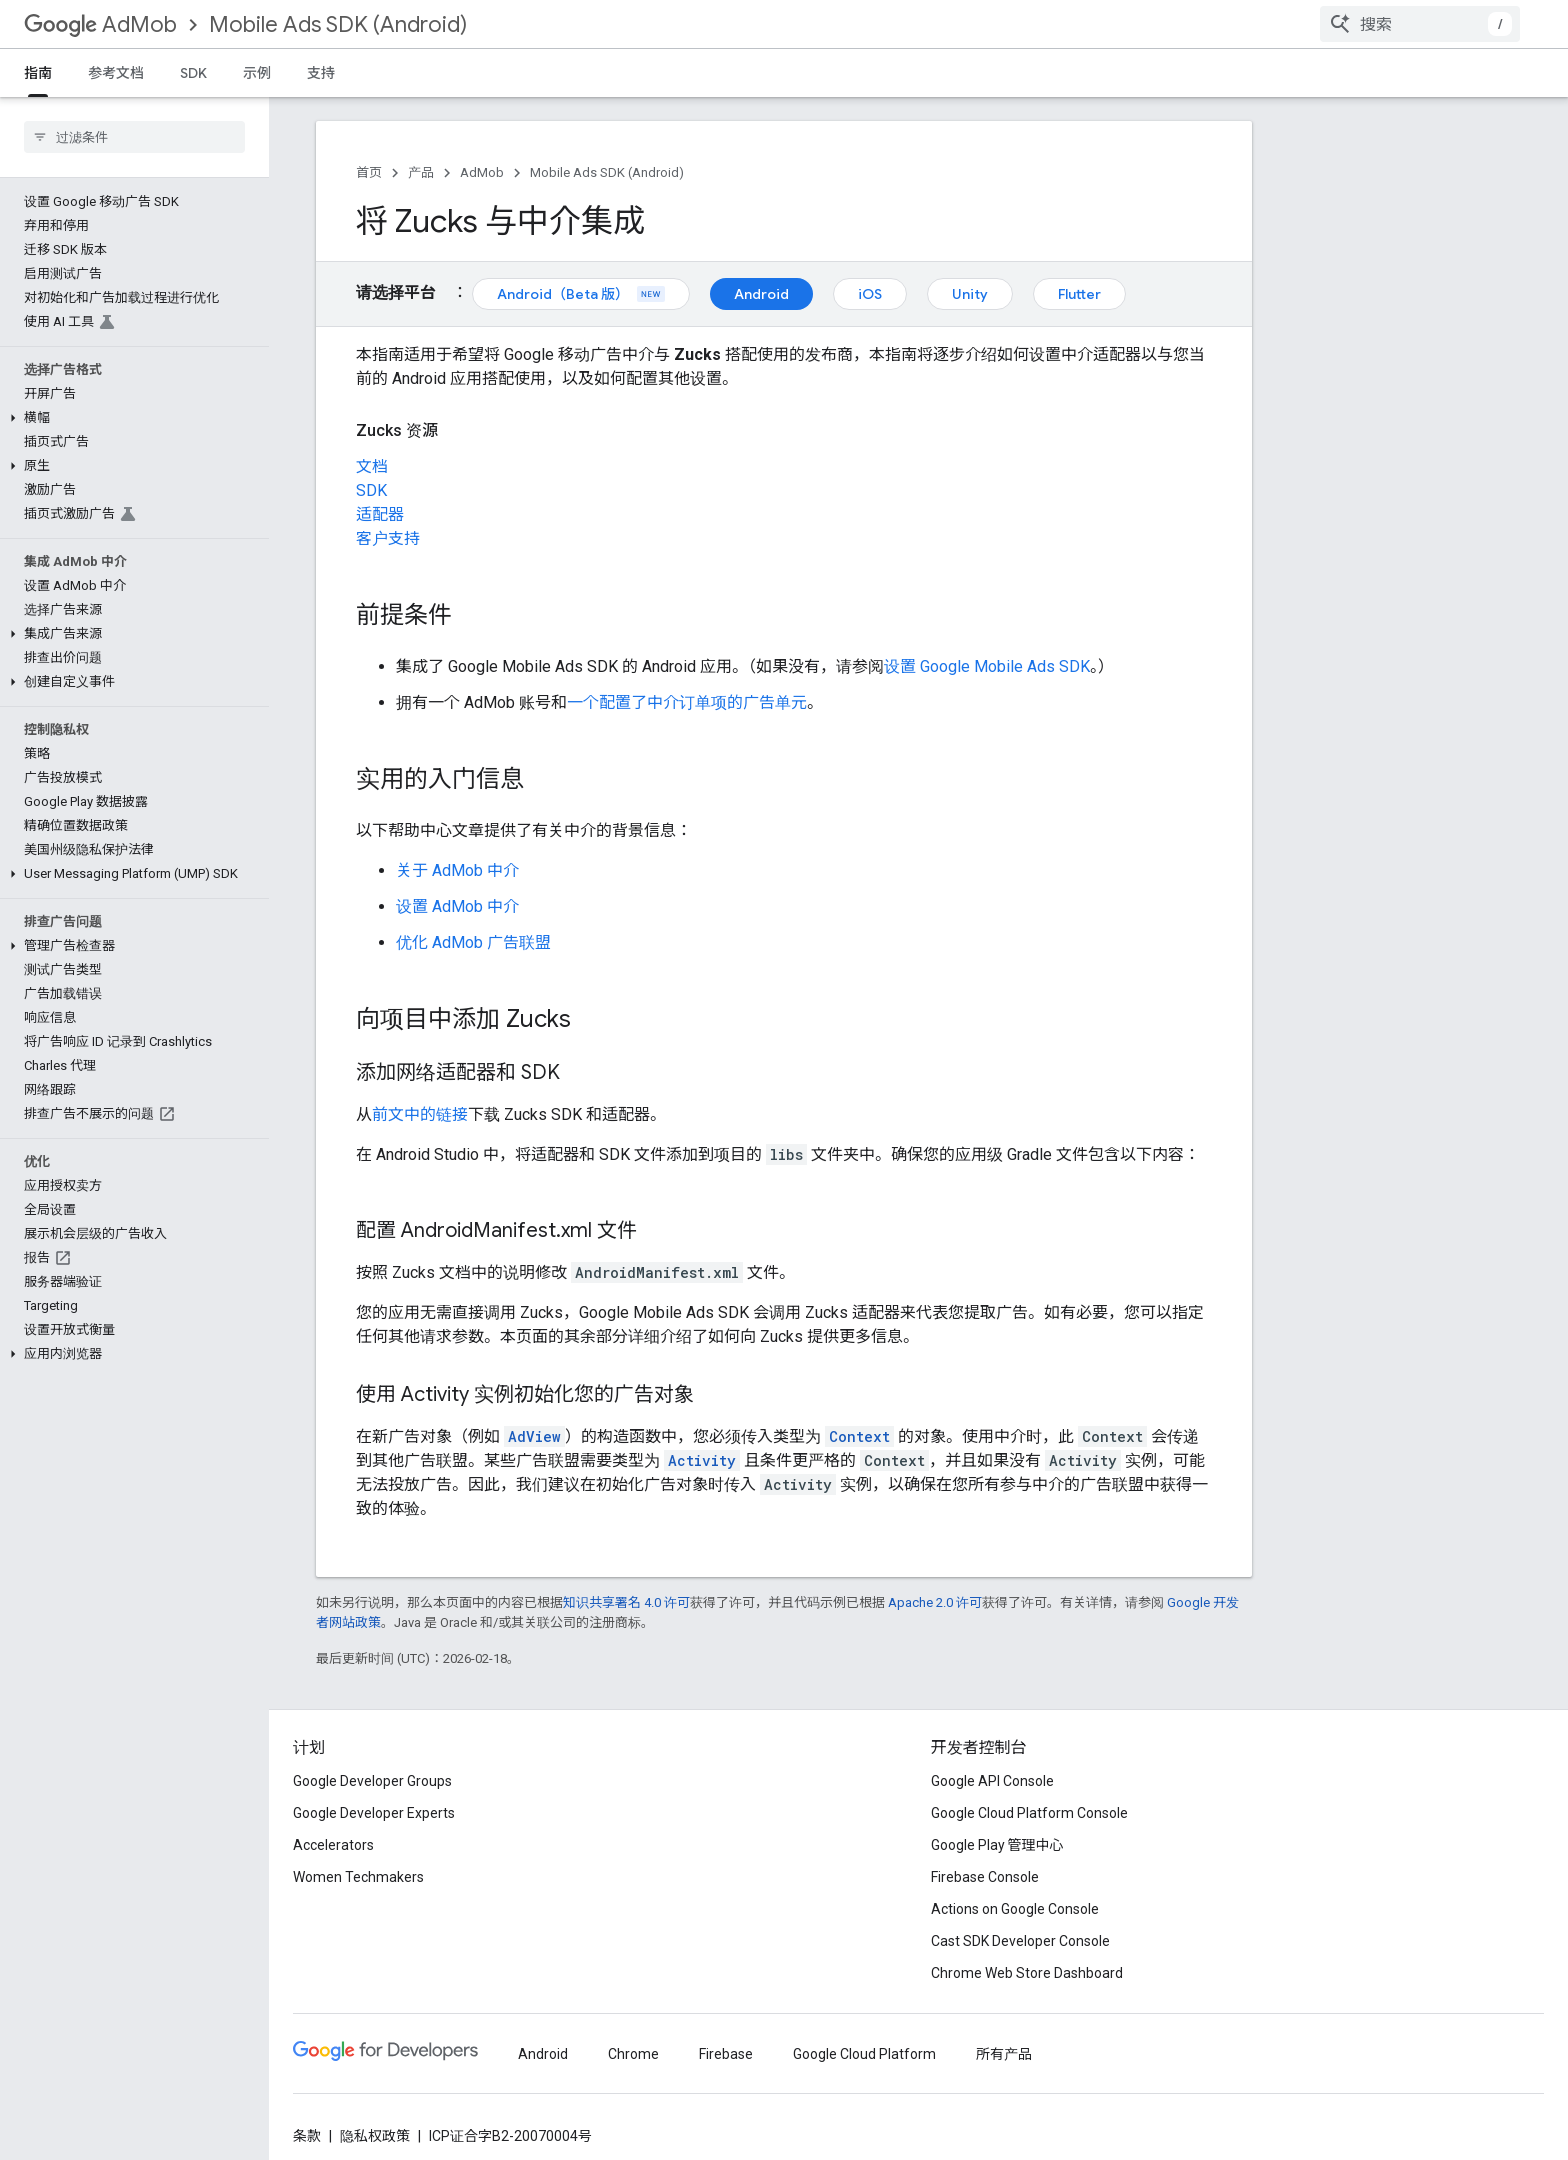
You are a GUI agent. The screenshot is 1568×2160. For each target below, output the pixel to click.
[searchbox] (134, 137)
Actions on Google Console (1015, 1909)
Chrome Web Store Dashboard (1027, 1973)
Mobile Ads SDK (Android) (338, 24)
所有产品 (1004, 2054)
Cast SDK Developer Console (1020, 1941)
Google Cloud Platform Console (1029, 1813)
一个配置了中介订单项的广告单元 (687, 702)
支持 (321, 73)
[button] (130, 418)
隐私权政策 (375, 2136)
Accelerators (333, 1845)
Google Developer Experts (374, 1813)
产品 (421, 172)
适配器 (380, 514)
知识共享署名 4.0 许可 (626, 1602)
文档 (372, 466)
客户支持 (388, 538)
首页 (369, 172)
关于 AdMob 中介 (457, 870)
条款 (307, 2136)
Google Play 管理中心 (997, 1845)
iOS (870, 294)
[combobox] (1420, 24)
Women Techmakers (358, 1877)
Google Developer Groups (372, 1781)
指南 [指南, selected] (38, 73)
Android (761, 294)
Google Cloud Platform (864, 2054)
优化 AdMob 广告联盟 (473, 942)
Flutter (1079, 294)
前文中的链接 (420, 1114)
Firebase (726, 2054)
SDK (193, 73)
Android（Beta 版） (581, 294)
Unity (970, 294)
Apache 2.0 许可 (935, 1602)
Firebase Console (985, 1877)
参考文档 (116, 73)
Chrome (633, 2054)
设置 (987, 666)
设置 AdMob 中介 (457, 906)
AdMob (100, 24)
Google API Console (992, 1781)
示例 (257, 73)
